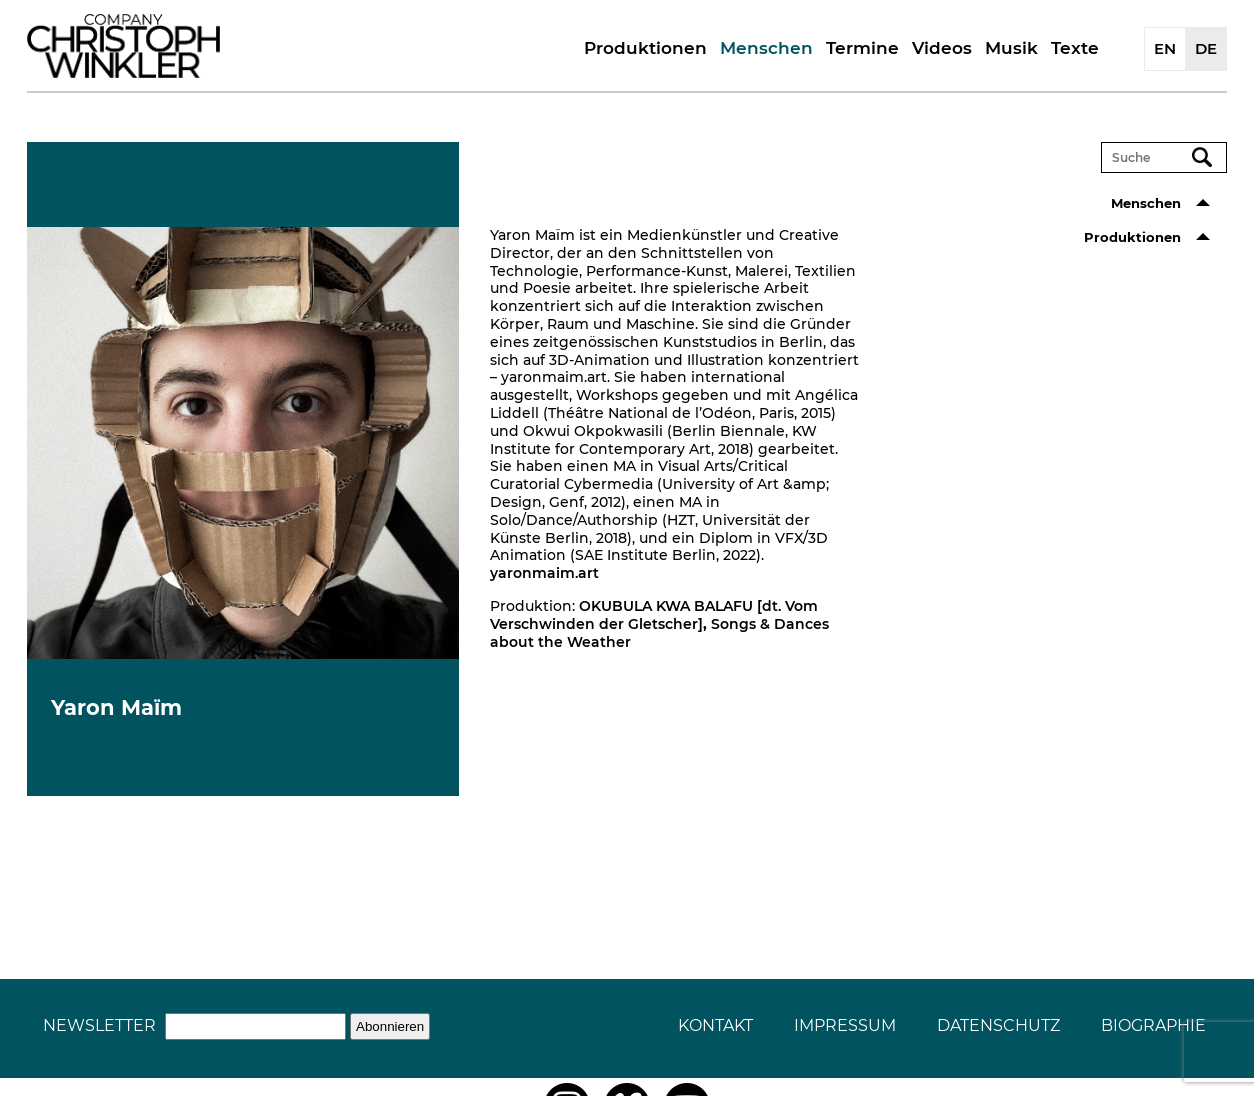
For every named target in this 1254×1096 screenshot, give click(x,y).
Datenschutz (998, 1025)
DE (1206, 48)
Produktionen (645, 48)
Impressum (845, 1025)
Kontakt (715, 1025)
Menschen (766, 48)
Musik (1011, 48)
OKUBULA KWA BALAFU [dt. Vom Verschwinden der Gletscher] (654, 615)
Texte (1075, 48)
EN (1165, 48)
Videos (942, 48)
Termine (862, 48)
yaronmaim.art (544, 573)
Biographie (1153, 1025)
